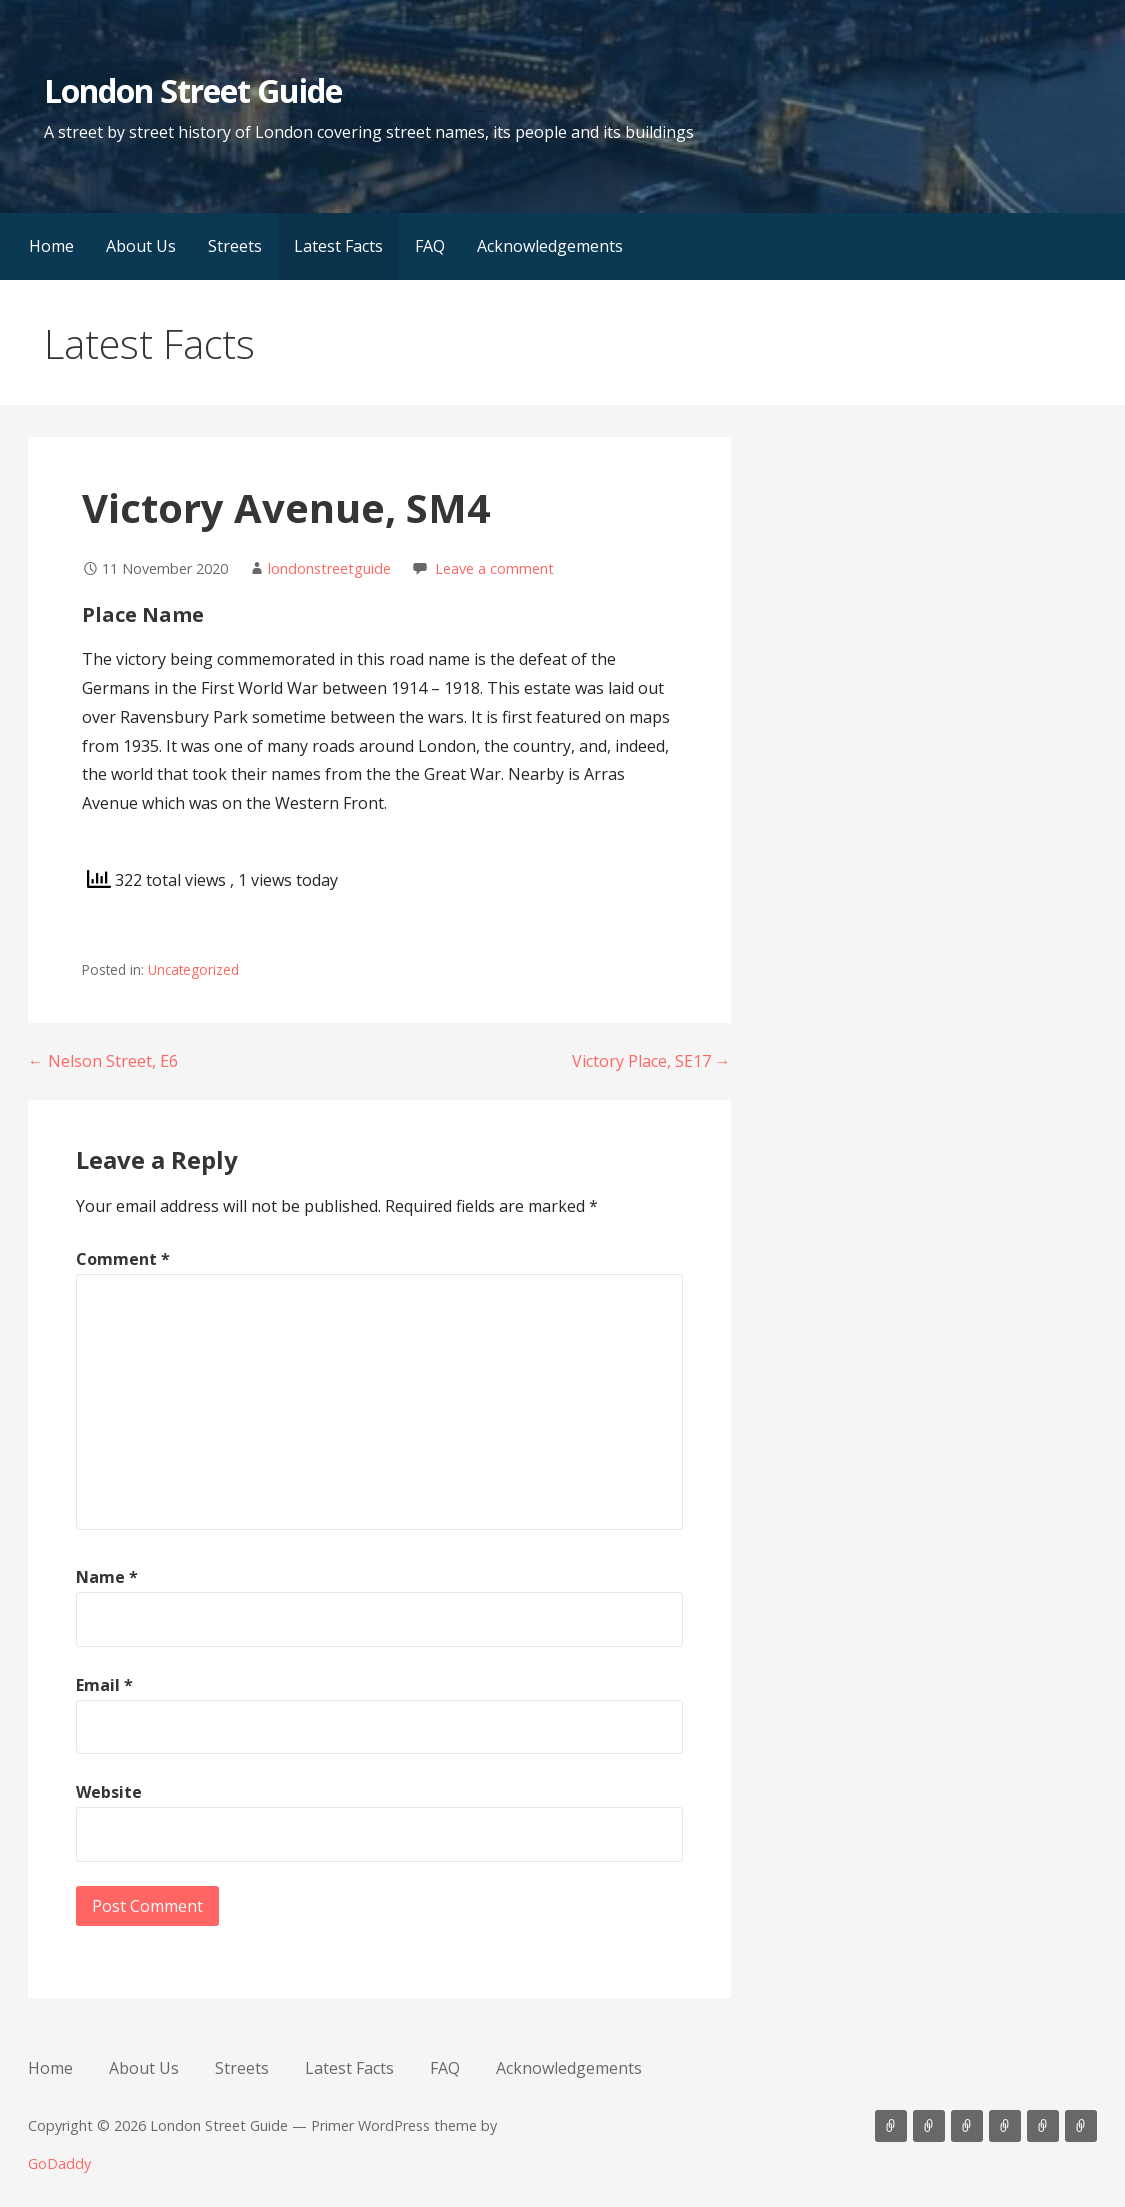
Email (104, 1685)
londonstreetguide (329, 568)
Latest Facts (338, 246)
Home (51, 246)
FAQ (430, 246)
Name (107, 1577)
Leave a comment (494, 568)
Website (109, 1792)
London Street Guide (193, 90)
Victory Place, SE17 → (651, 1061)
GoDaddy (59, 2163)
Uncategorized (193, 969)
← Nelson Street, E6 (103, 1061)
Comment (123, 1259)
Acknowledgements (550, 246)
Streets (235, 246)
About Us (141, 246)
